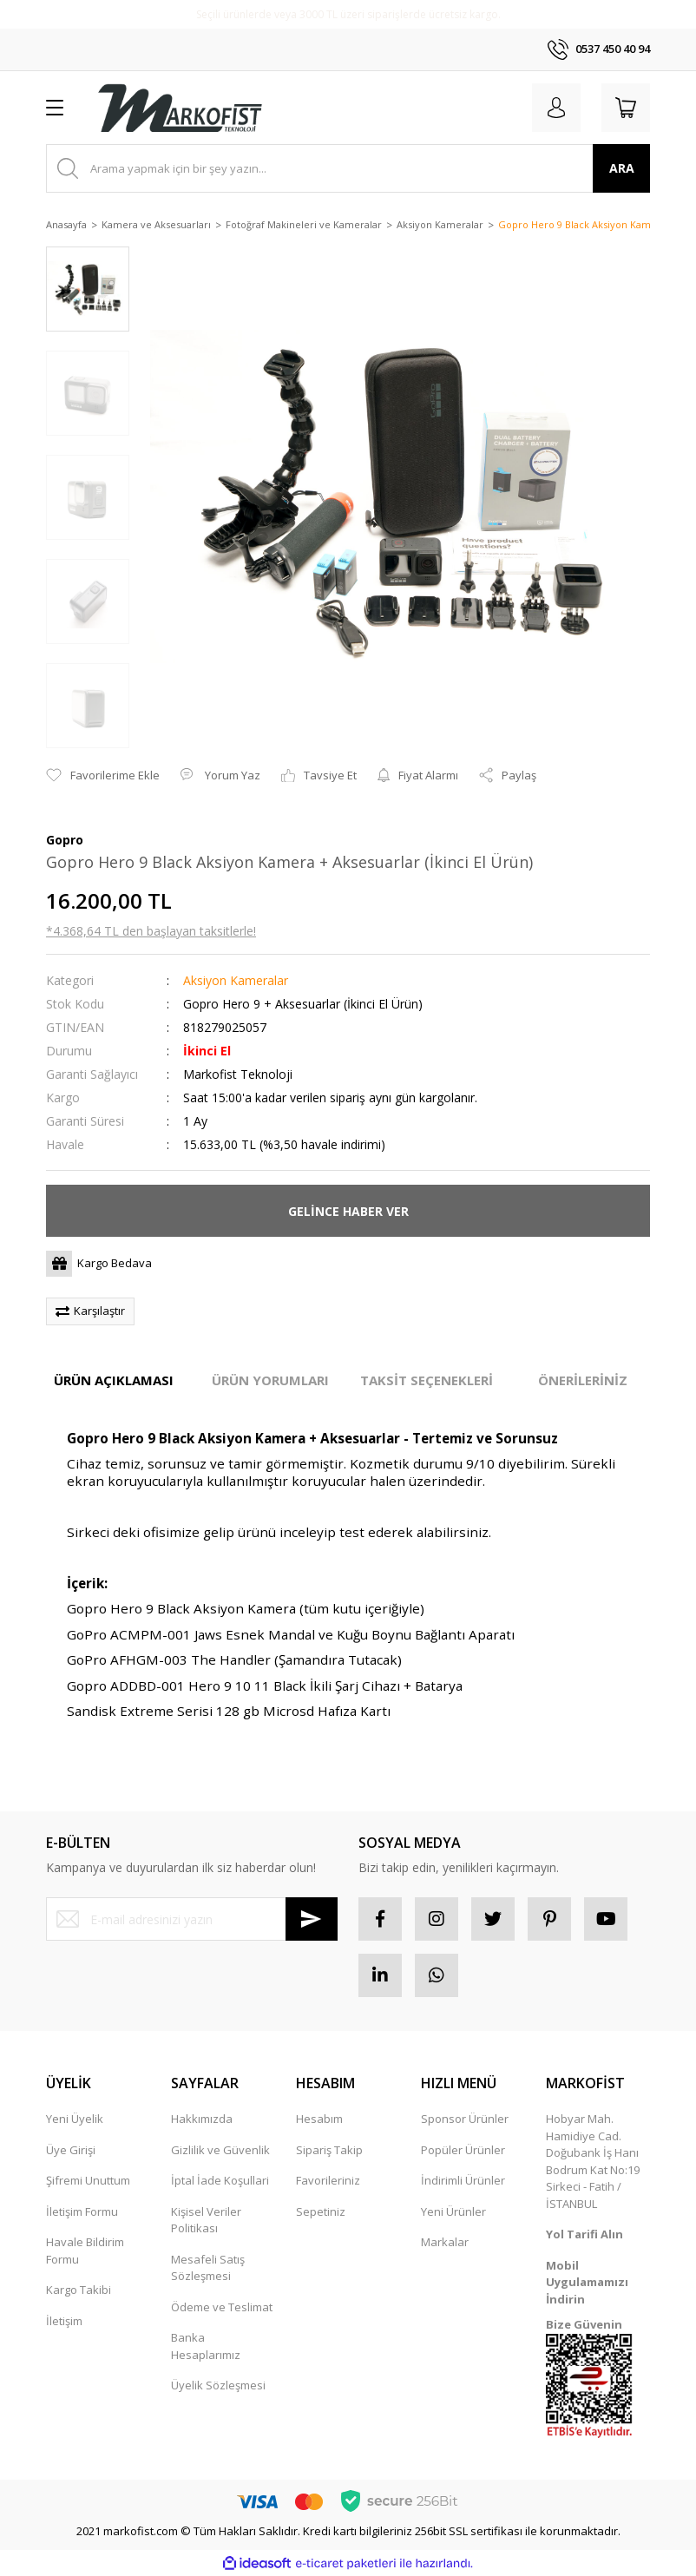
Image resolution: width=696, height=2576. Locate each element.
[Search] (348, 168)
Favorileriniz (328, 2180)
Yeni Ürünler (453, 2211)
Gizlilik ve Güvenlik (220, 2150)
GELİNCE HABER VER (348, 1211)
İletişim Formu (82, 2211)
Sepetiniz (320, 2211)
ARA (621, 168)
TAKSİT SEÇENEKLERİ (426, 1380)
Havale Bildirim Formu (85, 2250)
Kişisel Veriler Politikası (206, 2220)
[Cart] (625, 107)
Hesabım (319, 2118)
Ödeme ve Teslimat (221, 2307)
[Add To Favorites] (103, 776)
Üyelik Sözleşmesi (218, 2385)
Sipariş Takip (329, 2150)
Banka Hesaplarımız (205, 2346)
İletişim (64, 2321)
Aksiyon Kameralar (235, 980)
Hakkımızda (202, 2118)
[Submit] (312, 1919)
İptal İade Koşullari (220, 2180)
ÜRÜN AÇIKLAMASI (114, 1380)
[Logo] (180, 107)
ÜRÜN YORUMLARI (270, 1380)
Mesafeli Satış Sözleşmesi (208, 2267)
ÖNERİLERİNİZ (582, 1380)
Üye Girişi (70, 2150)
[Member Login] (556, 107)
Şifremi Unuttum (88, 2180)
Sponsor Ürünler (465, 2118)
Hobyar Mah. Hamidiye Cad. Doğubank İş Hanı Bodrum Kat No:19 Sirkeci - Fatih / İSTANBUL (593, 2161)
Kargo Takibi (78, 2289)
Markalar (445, 2242)
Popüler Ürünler (463, 2150)
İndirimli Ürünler (463, 2180)
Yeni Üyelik (74, 2118)
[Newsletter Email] (192, 1919)
